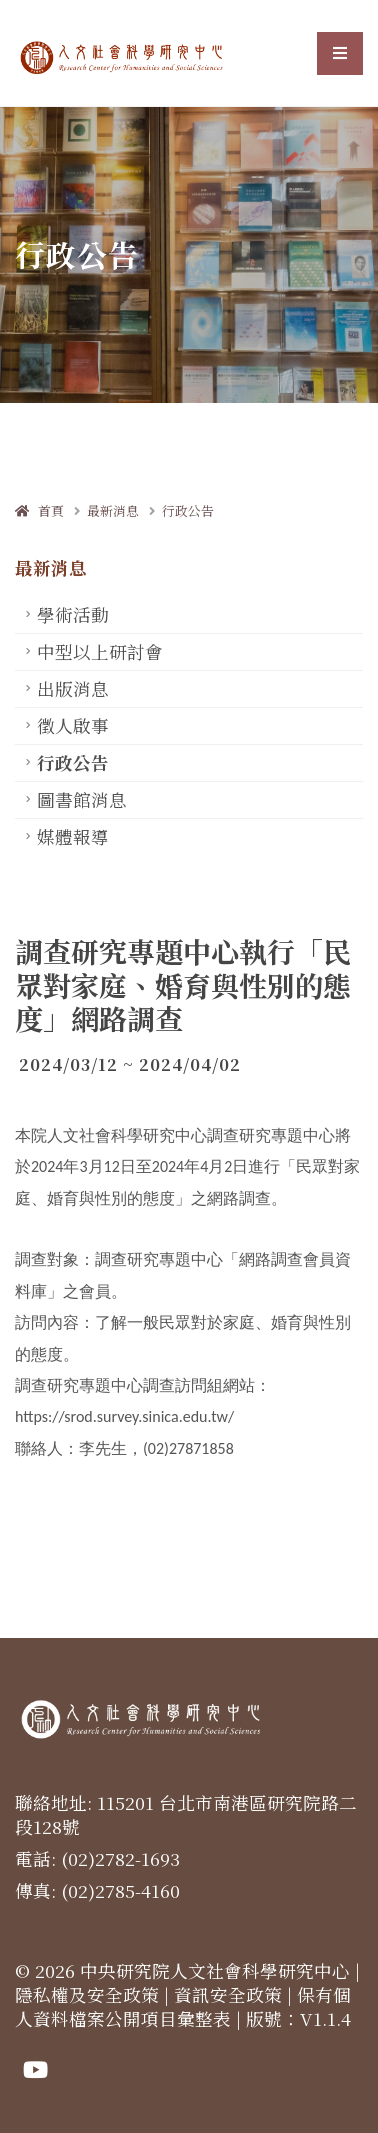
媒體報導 (73, 836)
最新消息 (113, 510)
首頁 (39, 510)
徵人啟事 (73, 725)
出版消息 (73, 688)
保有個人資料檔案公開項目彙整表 (183, 2006)
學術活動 (73, 614)
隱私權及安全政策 (87, 1994)
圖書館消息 (82, 799)
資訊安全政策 (228, 1994)
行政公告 (188, 510)
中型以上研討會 (100, 651)
